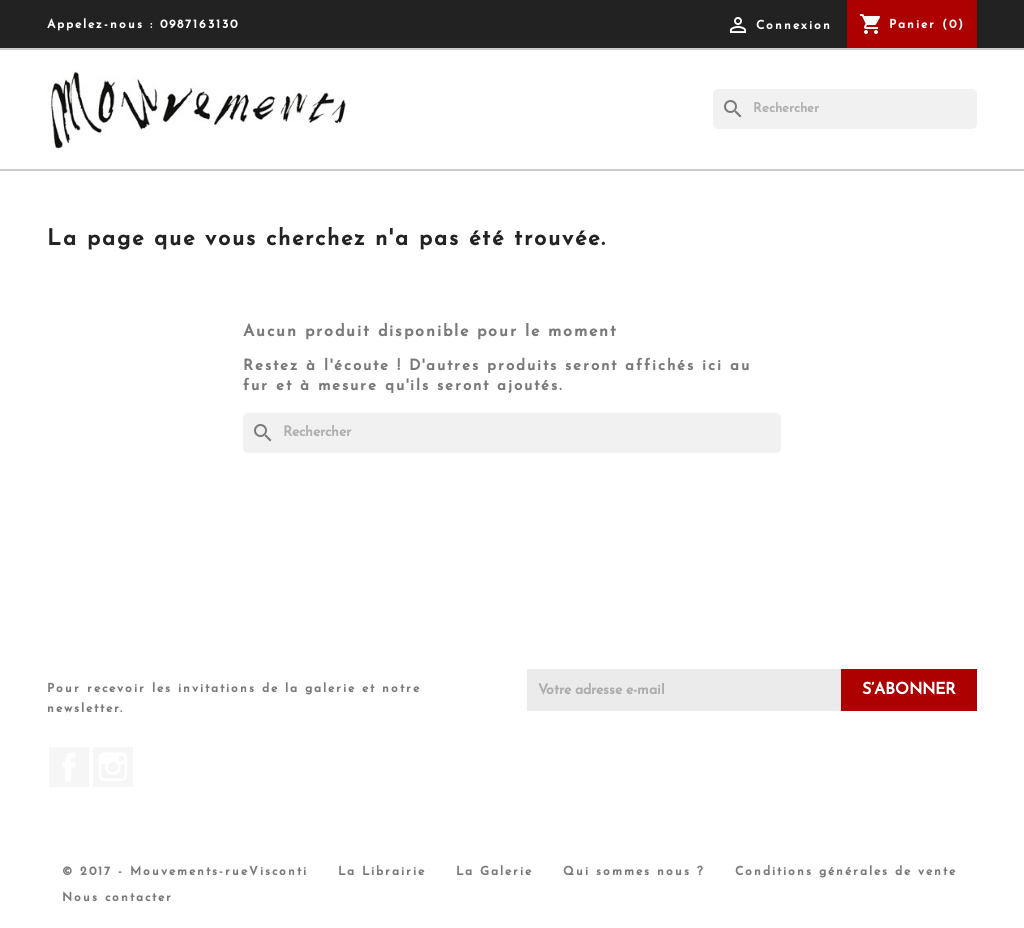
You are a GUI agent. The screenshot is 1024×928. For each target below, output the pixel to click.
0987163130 (199, 25)
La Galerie (494, 872)
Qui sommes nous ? (634, 872)
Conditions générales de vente (846, 872)
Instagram (113, 767)
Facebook (69, 767)
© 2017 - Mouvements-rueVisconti (185, 872)
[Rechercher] (845, 109)
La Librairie (382, 872)
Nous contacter (117, 898)
